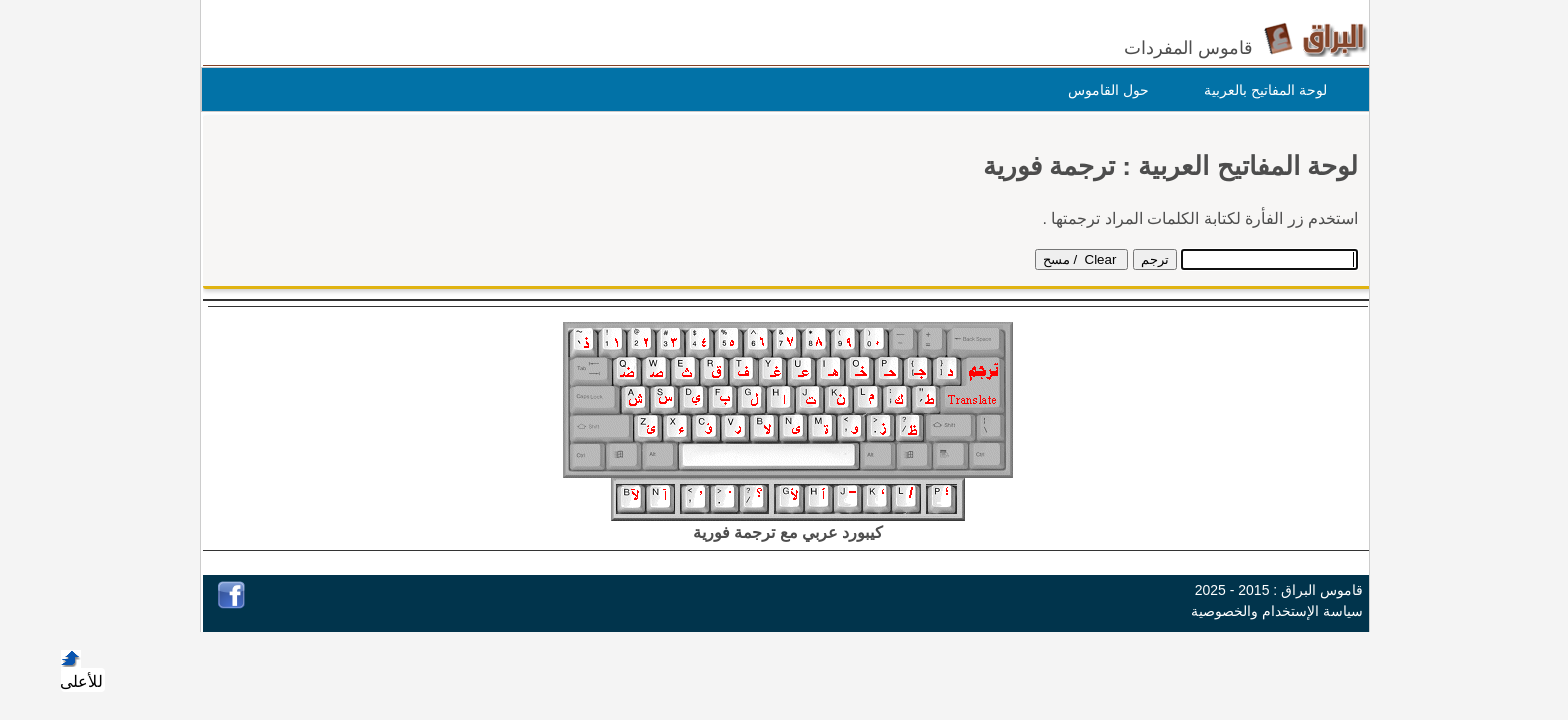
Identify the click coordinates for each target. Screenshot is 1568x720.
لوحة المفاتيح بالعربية (1260, 90)
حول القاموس (1103, 90)
